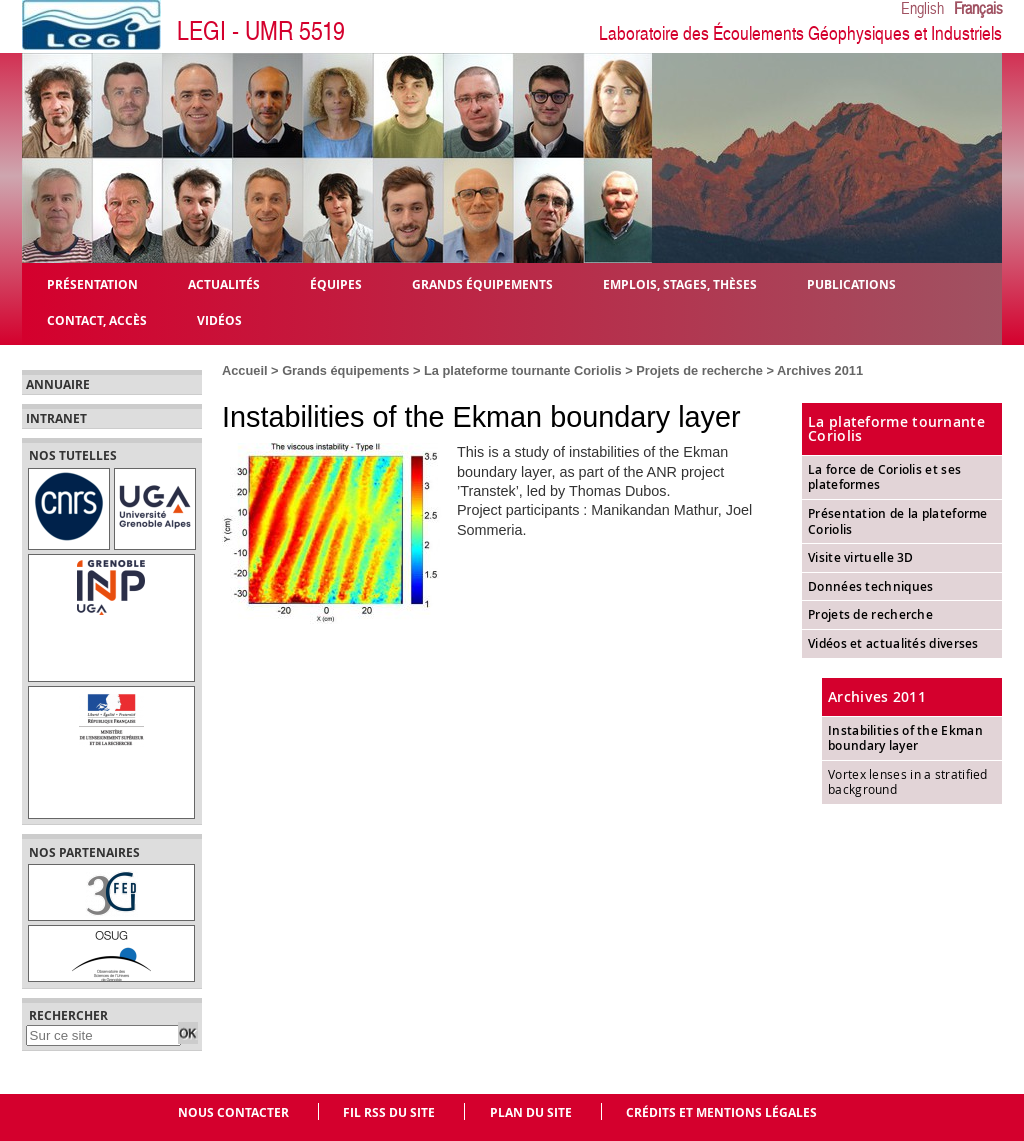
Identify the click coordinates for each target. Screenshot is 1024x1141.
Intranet (56, 419)
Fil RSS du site (389, 1112)
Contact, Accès (97, 319)
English (922, 9)
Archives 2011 (820, 370)
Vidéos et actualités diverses (893, 643)
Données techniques (870, 586)
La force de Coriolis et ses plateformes (884, 477)
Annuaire (58, 385)
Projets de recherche (699, 370)
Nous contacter (233, 1112)
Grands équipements (345, 370)
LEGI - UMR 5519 (261, 31)
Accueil (245, 370)
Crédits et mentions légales (721, 1112)
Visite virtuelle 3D (861, 557)
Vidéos (219, 319)
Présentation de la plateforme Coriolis (898, 521)
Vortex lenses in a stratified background (908, 782)
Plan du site (531, 1112)
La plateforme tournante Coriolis (523, 370)
